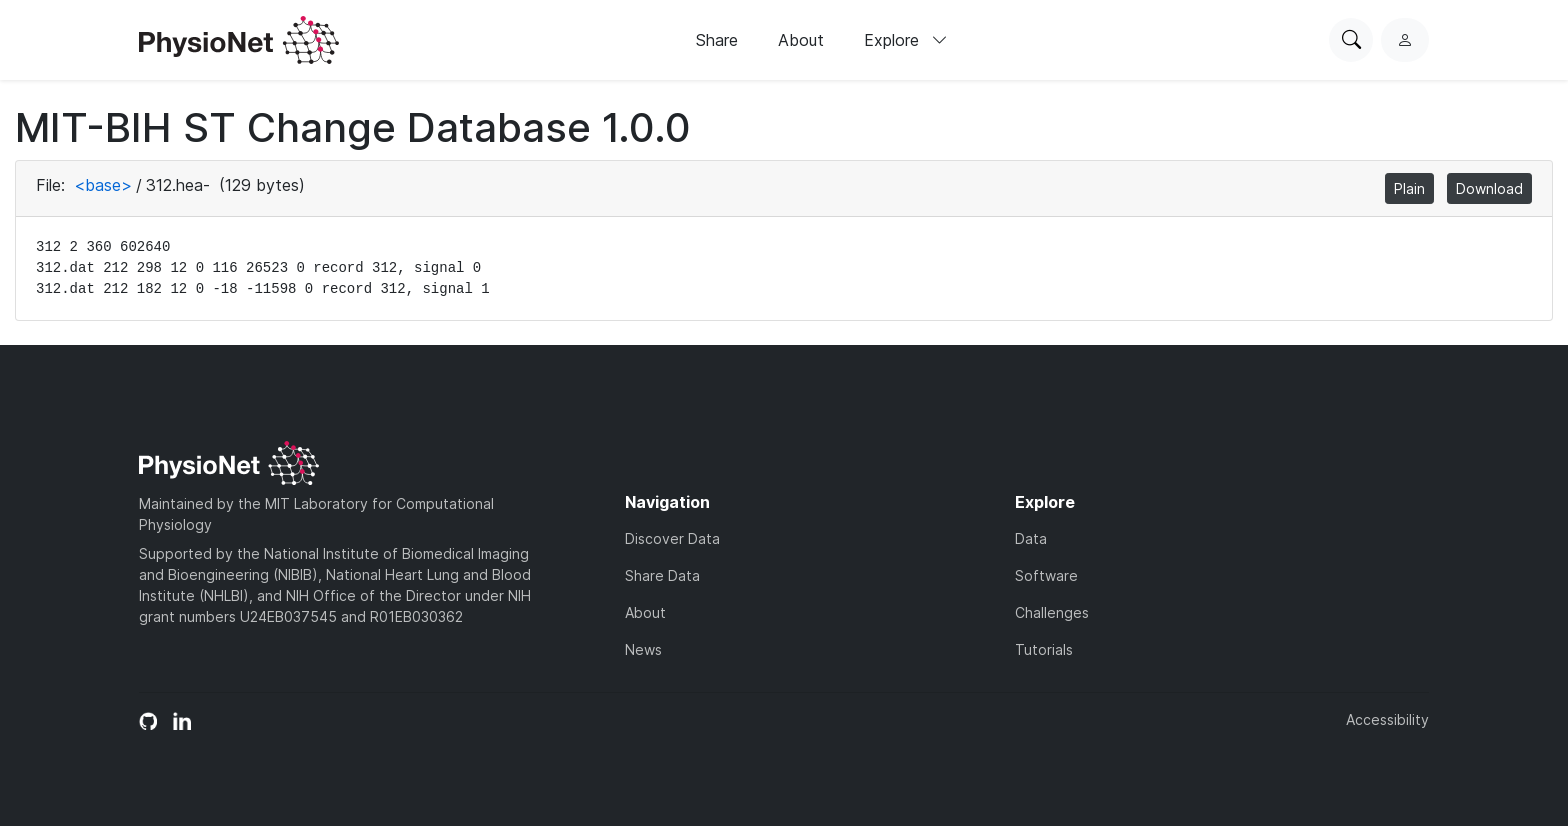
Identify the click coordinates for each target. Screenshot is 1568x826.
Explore (906, 40)
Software (1046, 575)
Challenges (1052, 612)
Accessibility (1387, 719)
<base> (103, 185)
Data (1031, 538)
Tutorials (1044, 649)
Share (717, 40)
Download (1489, 188)
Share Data (662, 575)
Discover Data (672, 538)
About (801, 40)
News (643, 649)
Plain (1409, 188)
